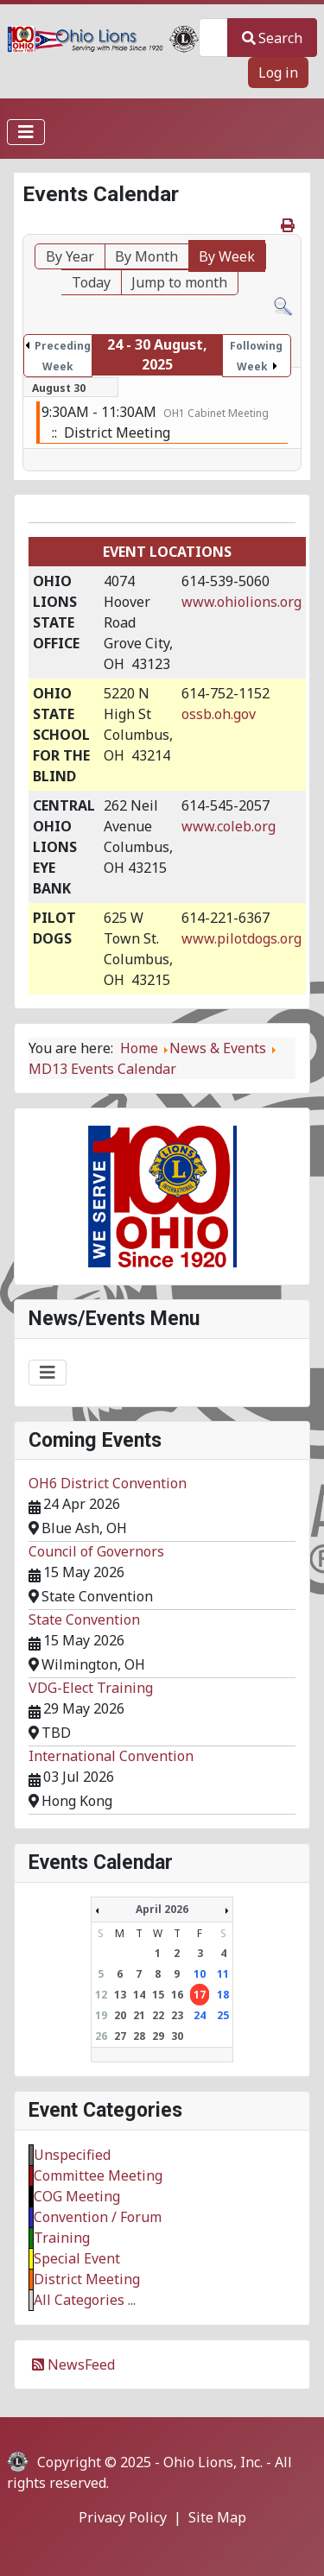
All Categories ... (85, 2299)
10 (200, 1974)
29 (158, 2036)
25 (223, 2015)
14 (139, 1994)
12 (101, 1994)
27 (120, 2036)
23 (177, 2015)
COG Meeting (77, 2196)
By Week (227, 256)
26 (101, 2036)
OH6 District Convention (108, 1483)
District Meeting (87, 2279)
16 (177, 1994)
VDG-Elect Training (91, 1687)
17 (200, 1994)
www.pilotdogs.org (241, 938)
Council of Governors (96, 1551)
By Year (70, 256)
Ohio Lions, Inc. (213, 2462)
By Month (146, 256)
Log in (278, 72)
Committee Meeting (98, 2175)
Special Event (77, 2258)
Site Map (217, 2517)
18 (223, 1994)
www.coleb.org (228, 826)
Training (62, 2237)
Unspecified (72, 2154)
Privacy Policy (123, 2517)
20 (120, 2015)
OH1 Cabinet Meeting (216, 413)
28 (139, 2036)
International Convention (111, 1755)
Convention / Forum (98, 2216)
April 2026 (162, 1909)
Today (91, 282)
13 (120, 1994)
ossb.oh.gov (218, 713)
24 (200, 2015)
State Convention (84, 1619)
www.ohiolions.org (241, 601)
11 (223, 1974)
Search (272, 37)
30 (177, 2036)
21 (139, 2015)
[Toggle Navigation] (26, 132)
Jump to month (179, 282)
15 (158, 1994)
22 (158, 2015)
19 (101, 2015)
